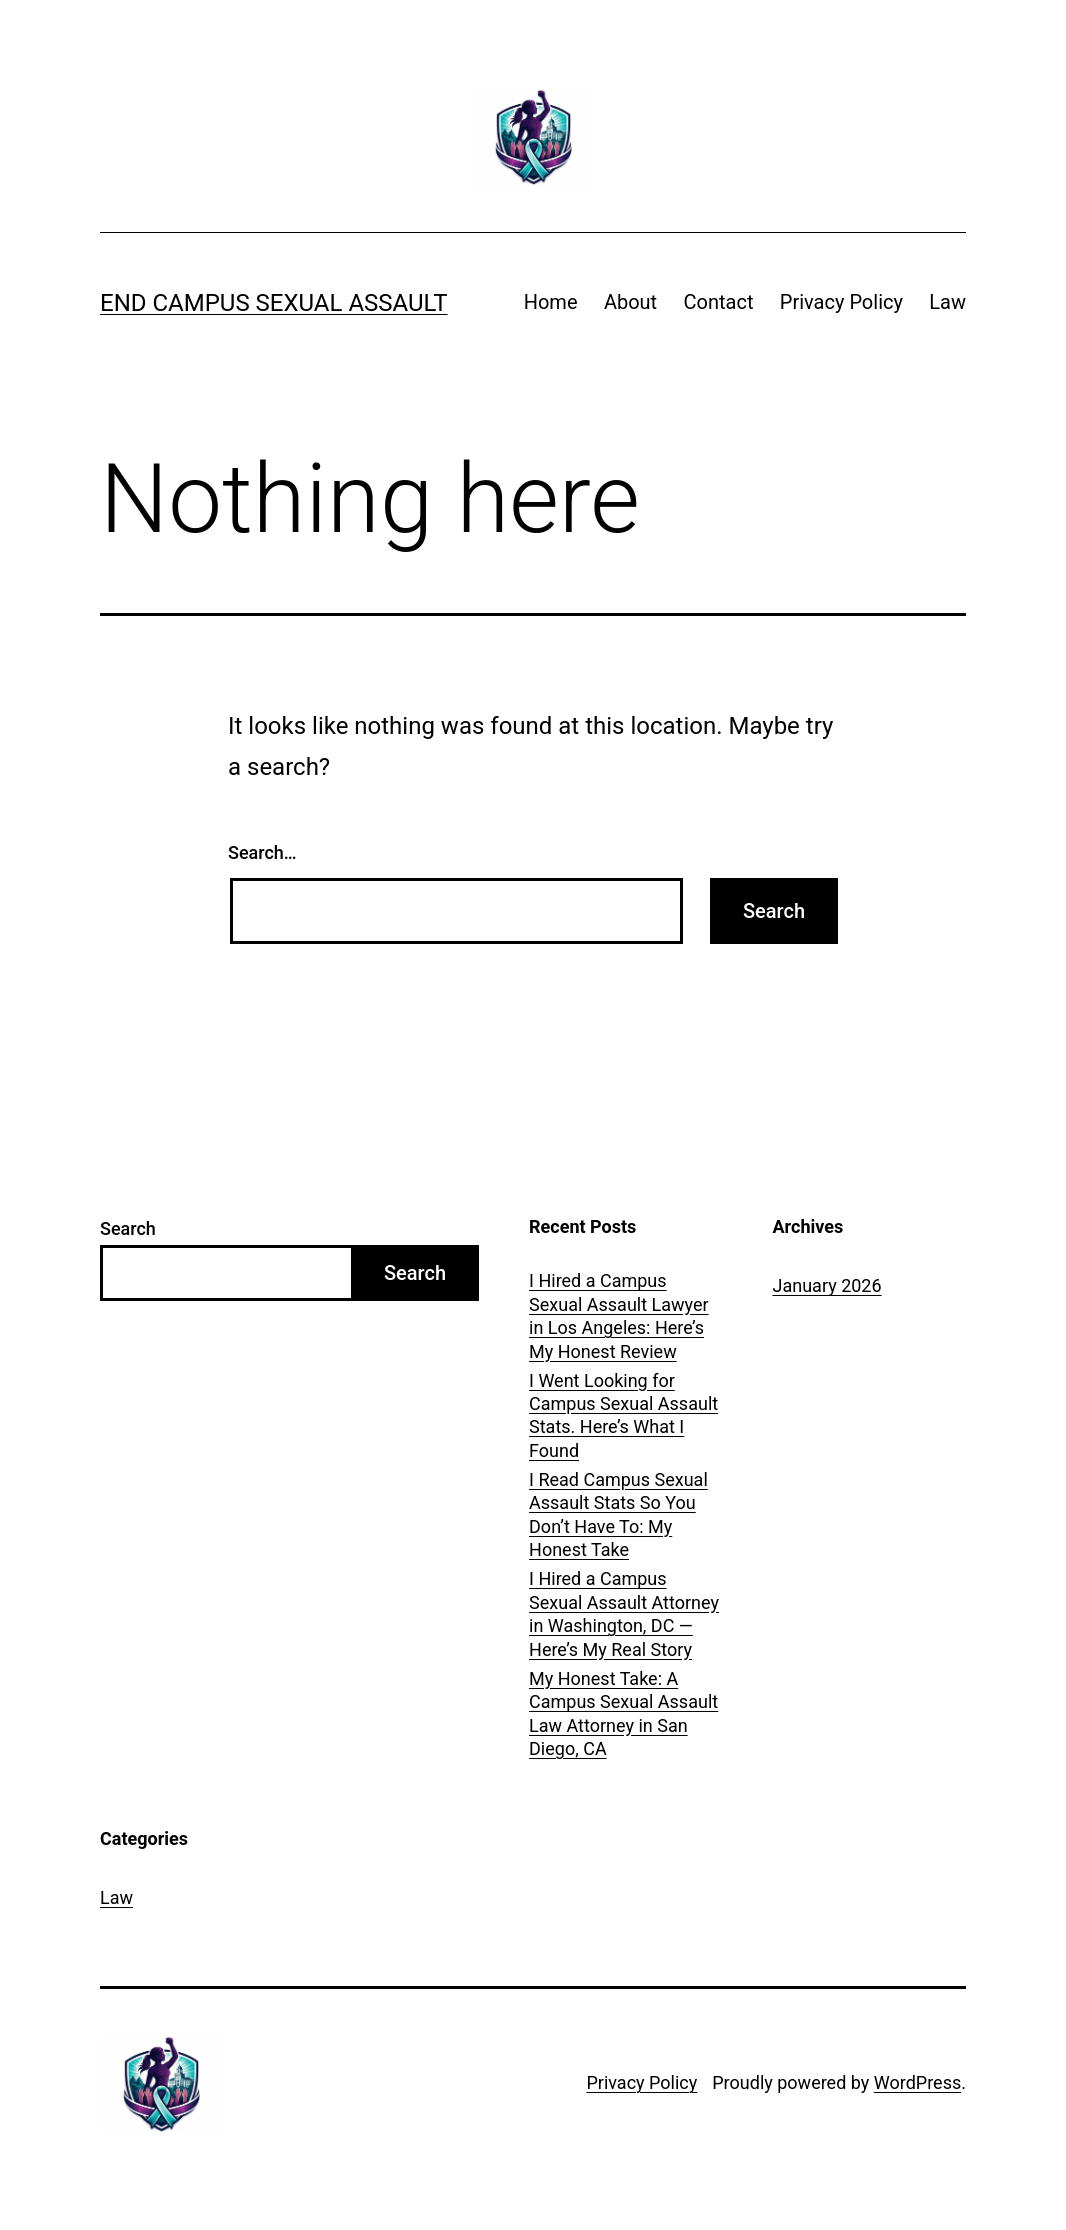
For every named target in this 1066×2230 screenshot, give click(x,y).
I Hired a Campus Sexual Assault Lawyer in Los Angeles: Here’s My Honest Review (619, 1315)
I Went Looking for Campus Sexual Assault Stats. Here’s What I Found (623, 1415)
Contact (719, 302)
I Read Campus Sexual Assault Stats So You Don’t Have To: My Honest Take (618, 1514)
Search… (262, 852)
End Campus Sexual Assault (274, 303)
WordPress (917, 2082)
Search (128, 1228)
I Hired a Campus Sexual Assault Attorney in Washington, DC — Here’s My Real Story (624, 1613)
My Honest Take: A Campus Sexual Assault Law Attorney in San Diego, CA (623, 1713)
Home (551, 302)
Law (947, 302)
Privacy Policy (841, 302)
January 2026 (827, 1285)
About (630, 302)
